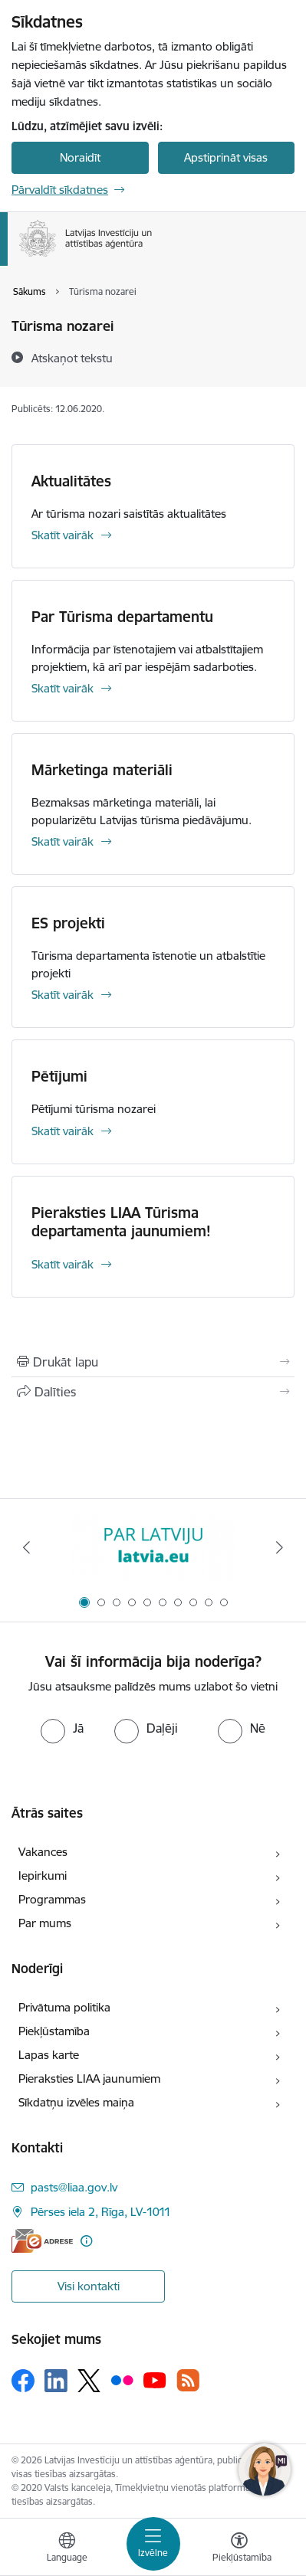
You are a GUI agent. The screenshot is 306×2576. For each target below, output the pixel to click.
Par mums (44, 1923)
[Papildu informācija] (86, 2241)
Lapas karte (48, 2054)
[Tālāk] (279, 1547)
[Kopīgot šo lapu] (153, 1391)
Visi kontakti (89, 2286)
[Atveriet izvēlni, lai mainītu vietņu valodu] (67, 2549)
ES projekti (68, 923)
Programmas (52, 1899)
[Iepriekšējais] (26, 1547)
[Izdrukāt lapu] (153, 1361)
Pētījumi (59, 1076)
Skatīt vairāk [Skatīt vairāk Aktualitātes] (62, 535)
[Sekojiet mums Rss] (187, 2380)
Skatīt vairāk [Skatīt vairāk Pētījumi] (62, 1131)
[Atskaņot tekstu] (72, 358)
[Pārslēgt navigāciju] (153, 2544)
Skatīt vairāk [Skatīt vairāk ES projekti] (62, 994)
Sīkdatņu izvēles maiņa (76, 2102)
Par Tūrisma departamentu (122, 616)
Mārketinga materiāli (102, 770)
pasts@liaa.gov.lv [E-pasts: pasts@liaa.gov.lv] (74, 2187)
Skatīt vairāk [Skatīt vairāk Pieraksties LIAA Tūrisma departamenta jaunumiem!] (62, 1264)
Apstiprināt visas (226, 157)
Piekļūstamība (54, 2031)
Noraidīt (80, 157)
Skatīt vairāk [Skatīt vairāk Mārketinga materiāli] (62, 841)
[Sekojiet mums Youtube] (154, 2380)
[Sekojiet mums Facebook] (23, 2380)
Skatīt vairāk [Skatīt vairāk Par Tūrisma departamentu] (62, 688)
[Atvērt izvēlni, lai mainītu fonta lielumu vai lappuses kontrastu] (239, 2549)
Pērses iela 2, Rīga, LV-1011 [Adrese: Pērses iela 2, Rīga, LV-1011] (101, 2211)
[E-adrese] (42, 2241)
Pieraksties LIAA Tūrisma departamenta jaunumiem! (121, 1221)
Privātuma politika (64, 2007)
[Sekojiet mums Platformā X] (88, 2380)
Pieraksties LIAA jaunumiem (89, 2078)
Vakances (42, 1851)
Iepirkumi (42, 1875)
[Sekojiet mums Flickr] (121, 2380)
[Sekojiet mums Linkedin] (55, 2380)
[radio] (62, 1728)
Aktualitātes (71, 481)
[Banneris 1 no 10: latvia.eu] (153, 1547)
